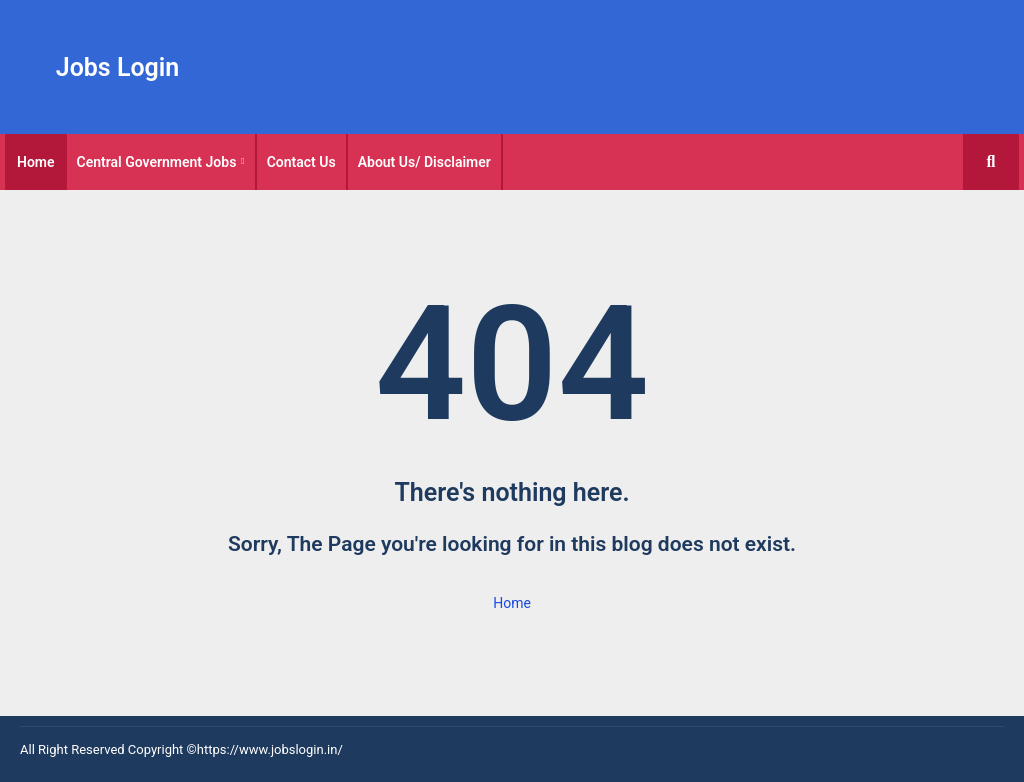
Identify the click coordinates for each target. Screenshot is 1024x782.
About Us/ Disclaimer (424, 162)
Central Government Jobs (157, 162)
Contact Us (301, 162)
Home (36, 162)
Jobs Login (118, 67)
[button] (991, 162)
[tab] (36, 162)
